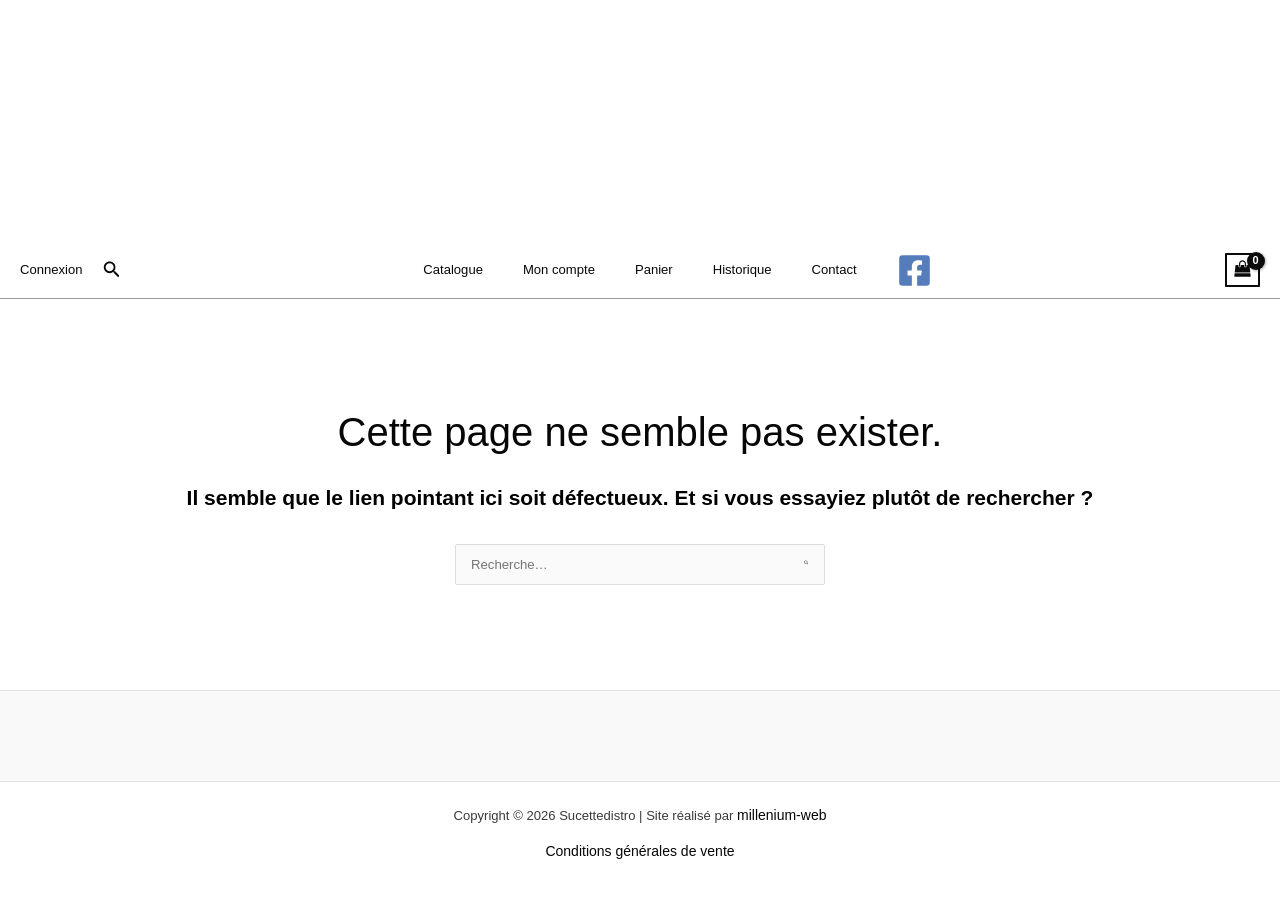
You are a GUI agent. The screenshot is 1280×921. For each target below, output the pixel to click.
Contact (818, 270)
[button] (116, 270)
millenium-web (791, 834)
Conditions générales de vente (639, 870)
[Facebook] (893, 270)
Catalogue (470, 270)
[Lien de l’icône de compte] (53, 270)
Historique (734, 270)
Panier (655, 270)
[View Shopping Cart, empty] (1241, 270)
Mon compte (568, 270)
